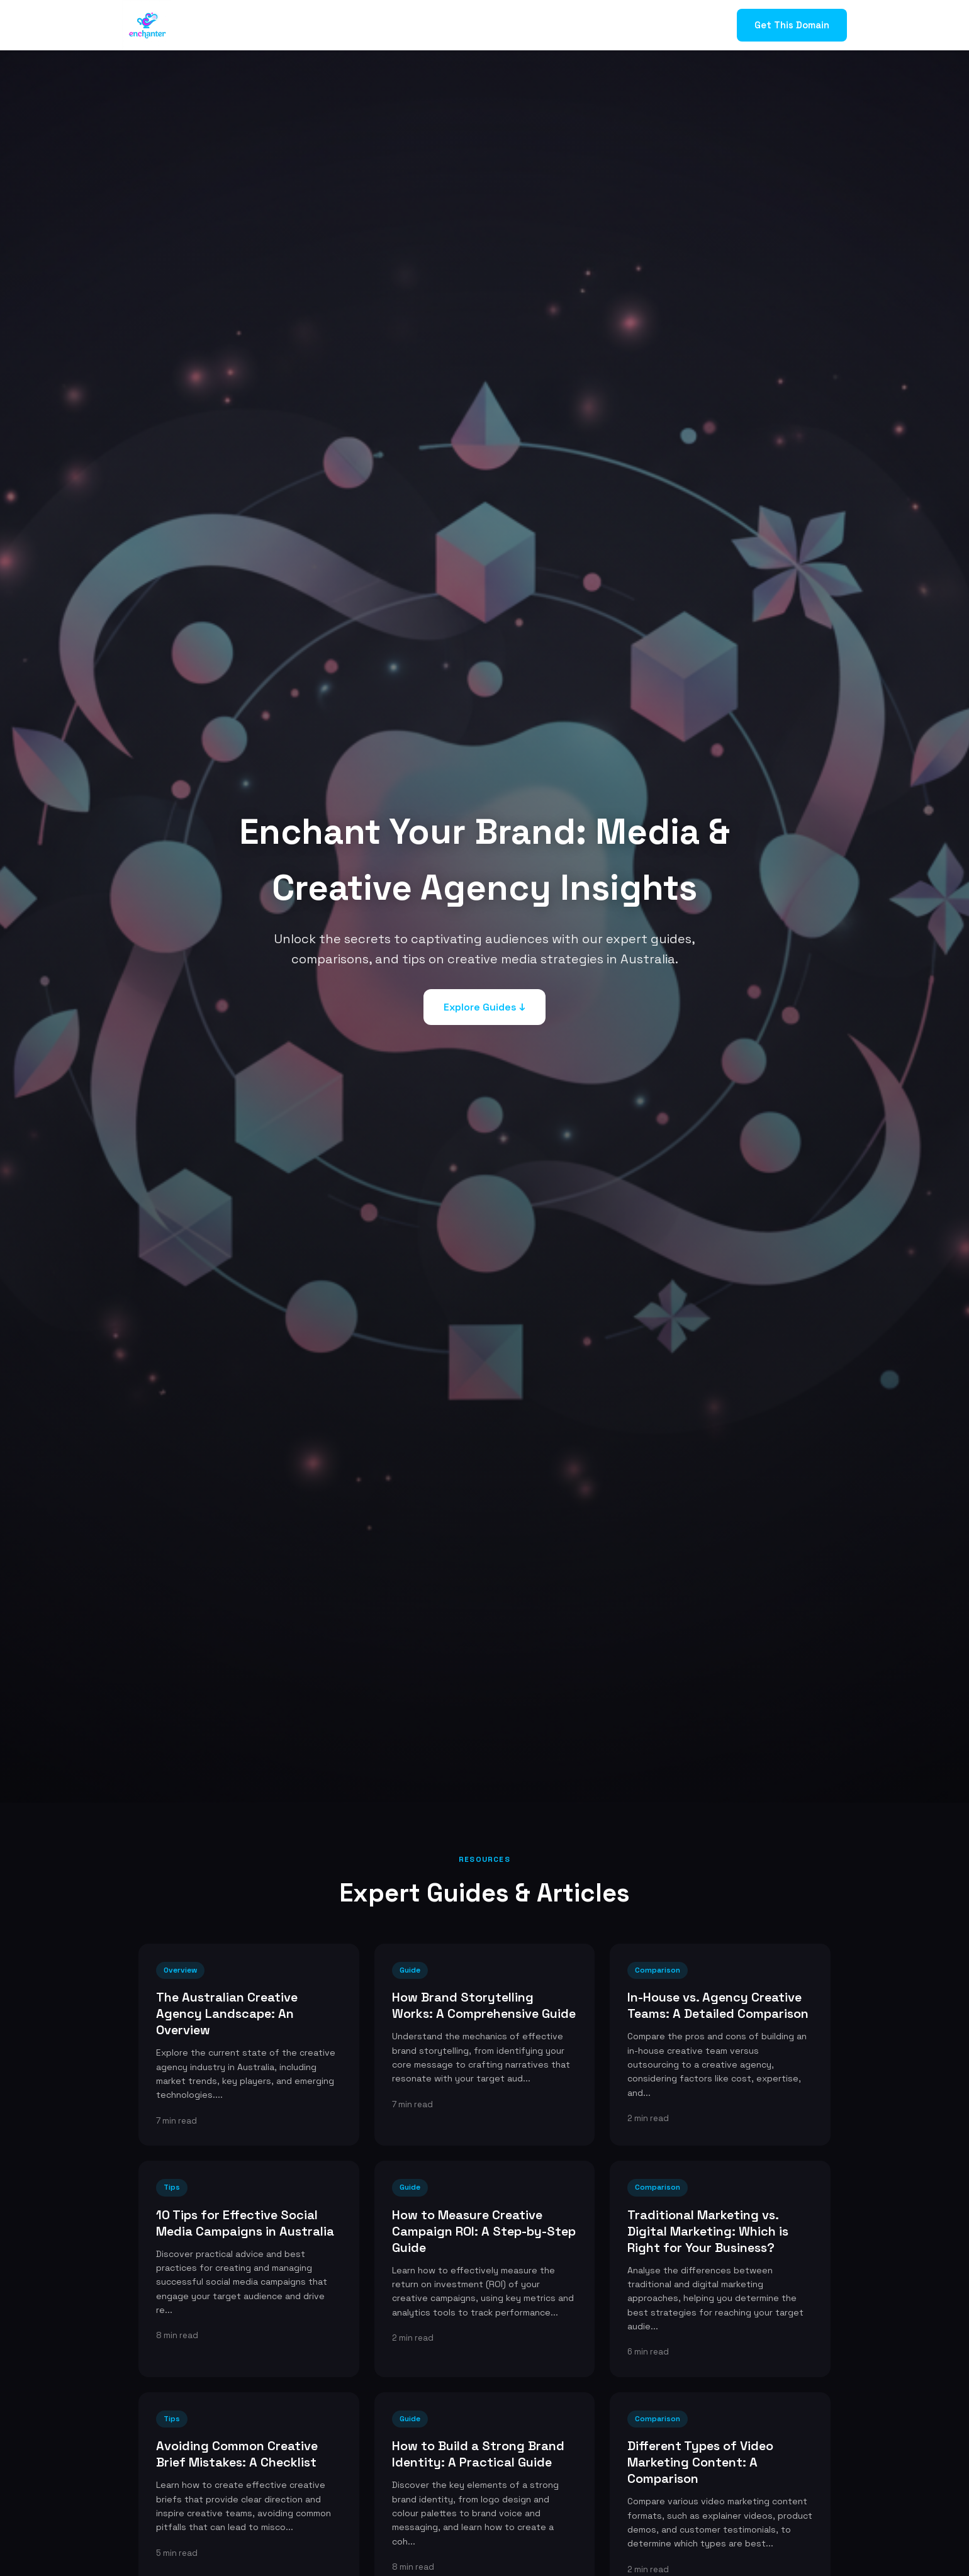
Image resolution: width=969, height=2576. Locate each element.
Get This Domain (791, 25)
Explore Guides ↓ (484, 1007)
